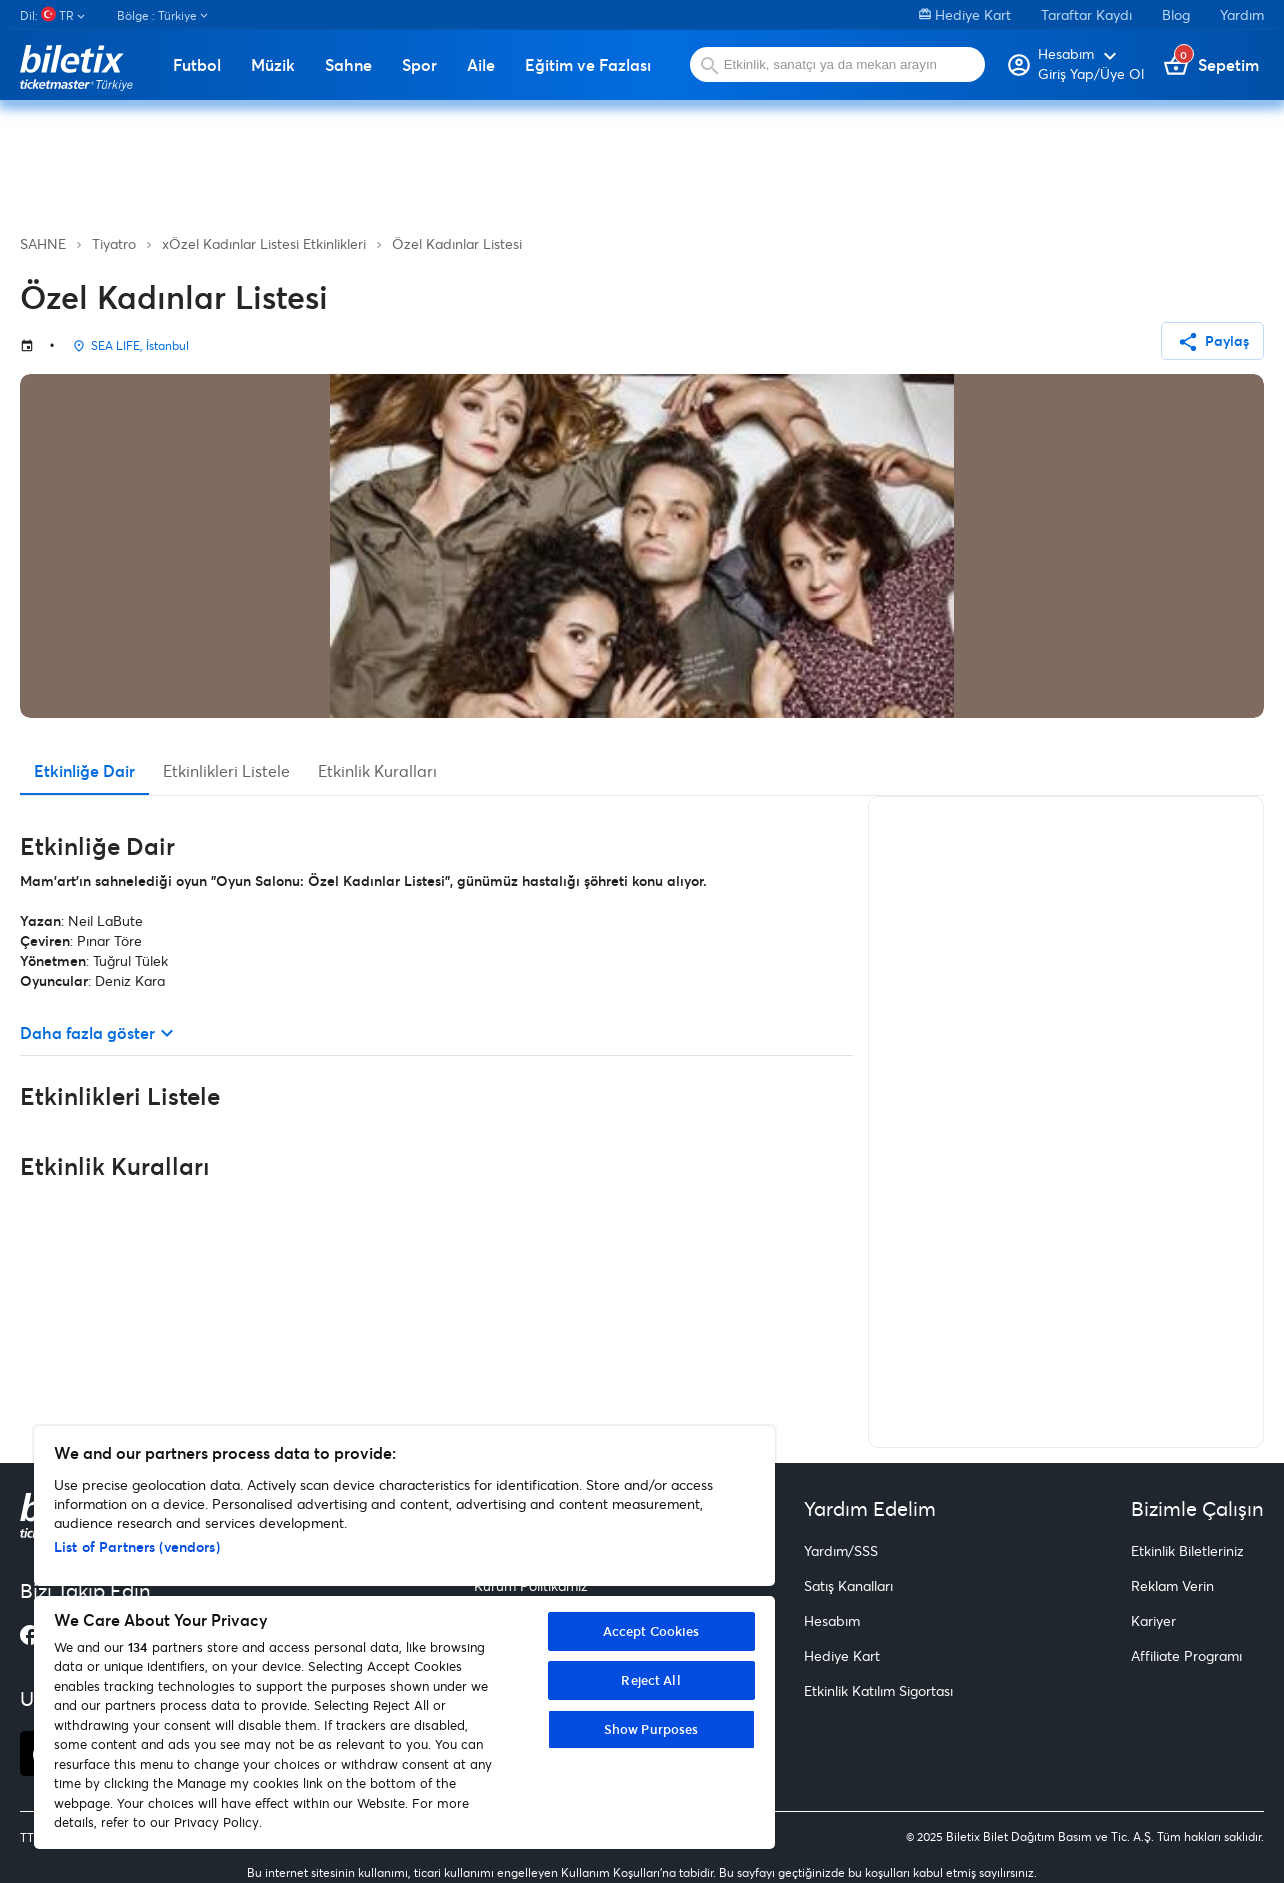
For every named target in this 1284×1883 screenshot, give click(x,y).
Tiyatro (114, 243)
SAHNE (43, 243)
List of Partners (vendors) (137, 1546)
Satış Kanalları (848, 1585)
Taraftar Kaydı (1086, 14)
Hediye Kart (965, 14)
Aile (481, 65)
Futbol (197, 65)
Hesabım (832, 1620)
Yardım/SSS (841, 1550)
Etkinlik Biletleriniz (1187, 1550)
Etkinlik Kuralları (377, 770)
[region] (404, 1637)
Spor (419, 65)
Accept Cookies (651, 1631)
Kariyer (1153, 1620)
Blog (1176, 14)
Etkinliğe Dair (84, 770)
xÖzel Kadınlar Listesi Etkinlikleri (264, 243)
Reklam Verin (1172, 1585)
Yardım (1242, 14)
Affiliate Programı (1186, 1655)
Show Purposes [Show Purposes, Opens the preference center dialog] (651, 1729)
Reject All (650, 1680)
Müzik (273, 65)
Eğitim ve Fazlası (588, 65)
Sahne (348, 65)
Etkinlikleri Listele (226, 770)
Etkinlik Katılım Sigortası (878, 1690)
